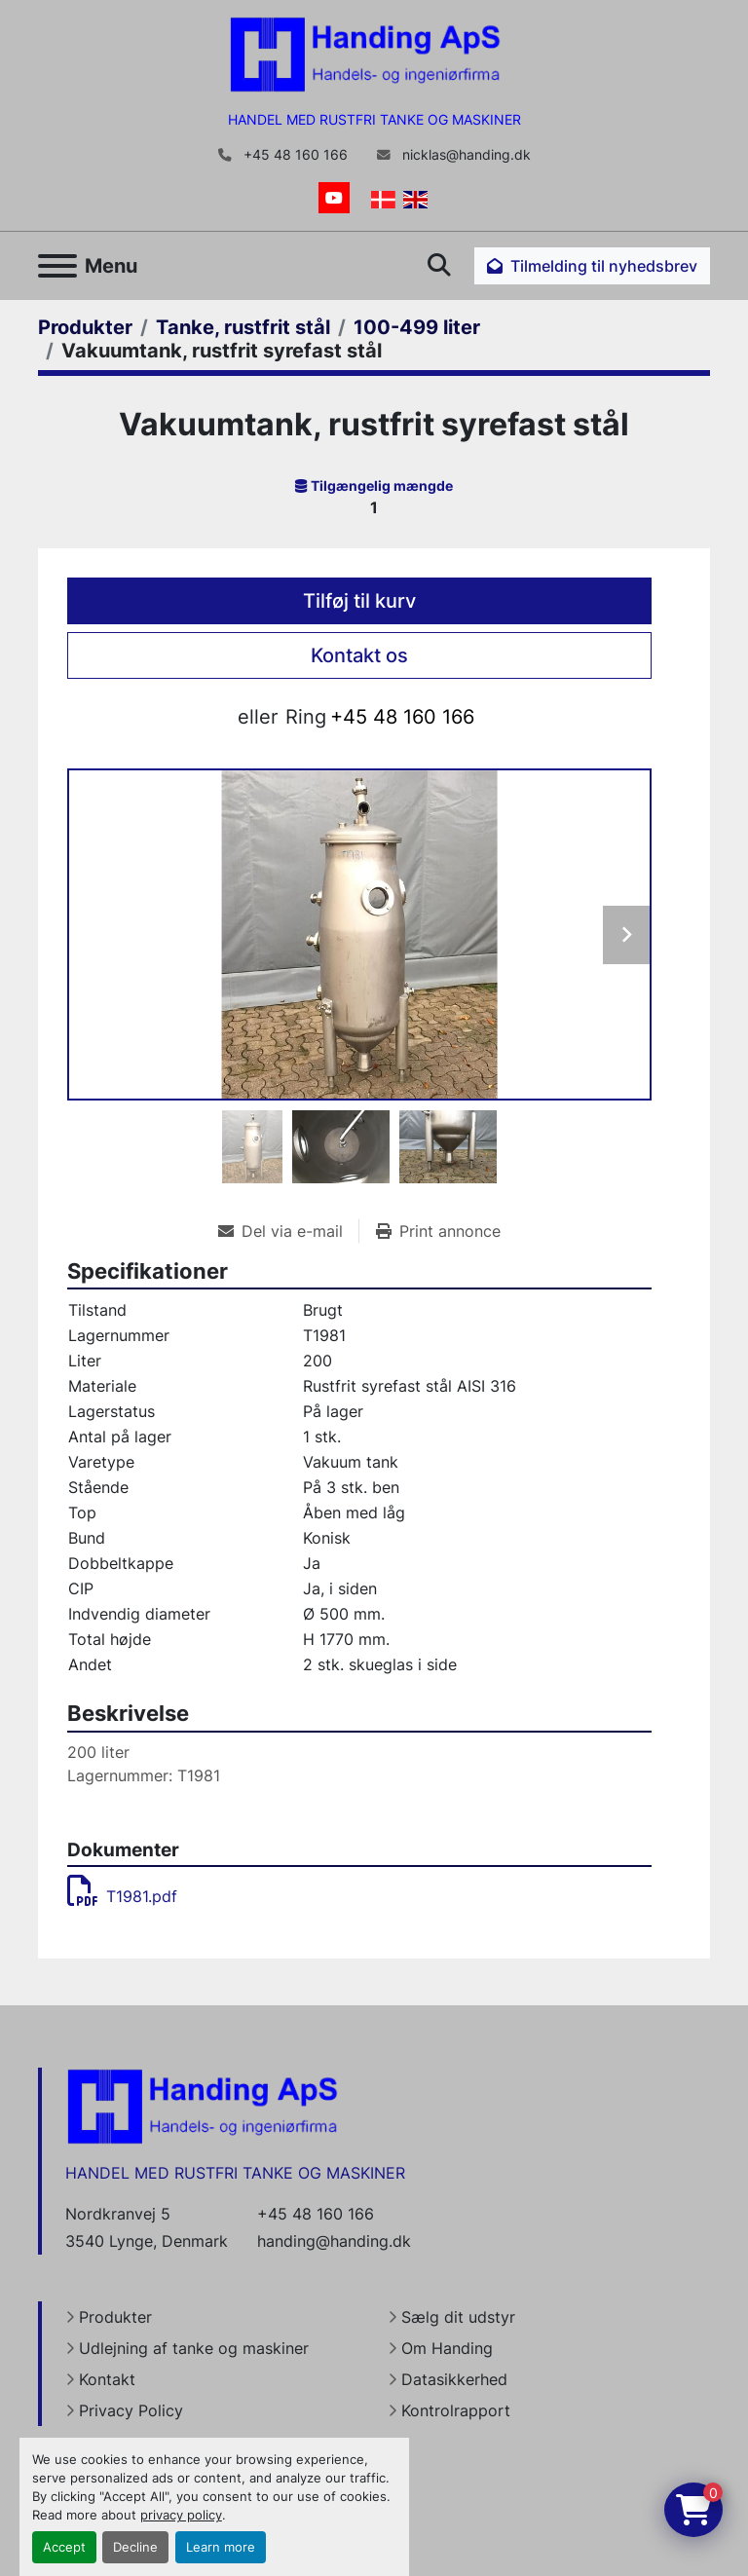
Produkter (115, 2317)
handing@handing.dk (334, 2241)
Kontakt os (359, 655)
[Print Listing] (438, 1231)
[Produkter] (85, 327)
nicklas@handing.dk (464, 155)
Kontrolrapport (455, 2410)
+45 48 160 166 (294, 155)
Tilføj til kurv (359, 601)
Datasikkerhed (454, 2379)
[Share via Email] (288, 1231)
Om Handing (447, 2348)
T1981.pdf (122, 1896)
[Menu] (57, 266)
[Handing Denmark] (202, 2105)
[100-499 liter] (417, 327)
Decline (135, 2547)
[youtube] (334, 197)
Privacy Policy (131, 2410)
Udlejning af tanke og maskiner (194, 2348)
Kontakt (107, 2379)
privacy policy (181, 2515)
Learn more (220, 2547)
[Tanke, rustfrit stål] (243, 327)
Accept (64, 2547)
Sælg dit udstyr (458, 2317)
